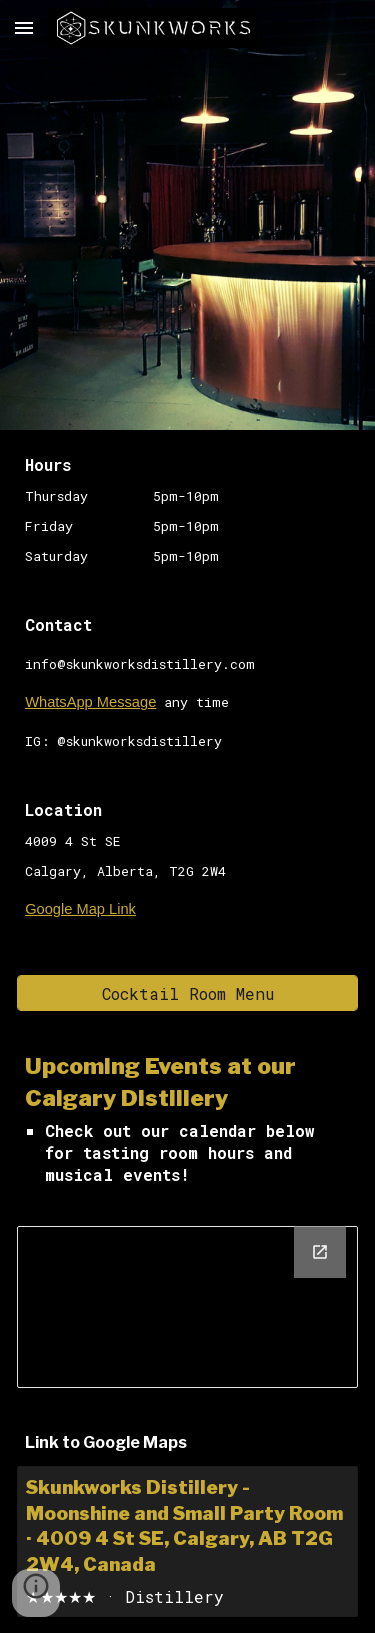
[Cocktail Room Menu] (187, 993)
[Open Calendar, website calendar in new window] (320, 1252)
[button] (24, 27)
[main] (187, 510)
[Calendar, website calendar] (187, 1307)
